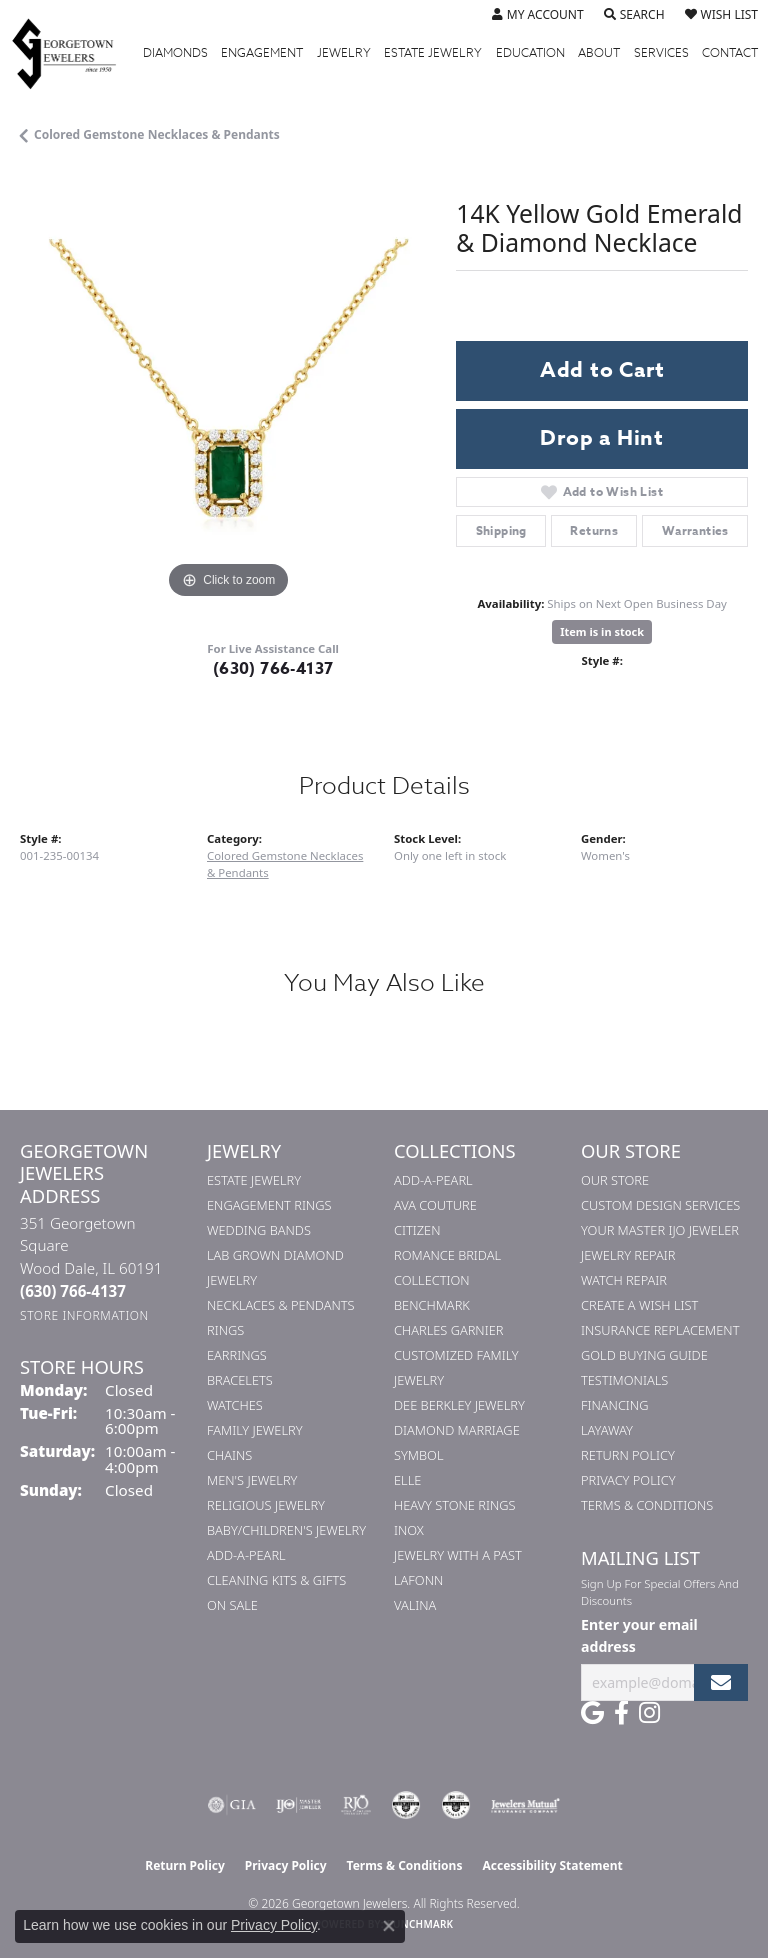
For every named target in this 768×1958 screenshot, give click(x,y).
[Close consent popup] (389, 1926)
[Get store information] (84, 1315)
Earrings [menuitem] (237, 1355)
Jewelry (344, 53)
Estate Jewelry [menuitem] (254, 1180)
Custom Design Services (660, 1205)
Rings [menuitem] (225, 1330)
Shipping (501, 530)
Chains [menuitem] (229, 1455)
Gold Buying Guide (644, 1355)
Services (661, 53)
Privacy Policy (628, 1480)
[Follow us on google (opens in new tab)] (592, 1713)
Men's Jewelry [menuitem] (252, 1480)
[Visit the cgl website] (456, 1805)
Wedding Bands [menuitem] (259, 1230)
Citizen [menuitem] (417, 1230)
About (599, 53)
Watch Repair (624, 1280)
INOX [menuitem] (409, 1530)
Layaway (607, 1430)
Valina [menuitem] (415, 1605)
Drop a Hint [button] (602, 438)
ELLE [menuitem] (407, 1480)
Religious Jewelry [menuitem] (266, 1505)
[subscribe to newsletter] (721, 1682)
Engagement (262, 53)
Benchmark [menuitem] (432, 1305)
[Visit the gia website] (232, 1805)
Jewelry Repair (628, 1255)
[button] (538, 15)
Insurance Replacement (660, 1330)
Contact (730, 53)
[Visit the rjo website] (356, 1805)
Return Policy (628, 1455)
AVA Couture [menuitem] (435, 1205)
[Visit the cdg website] (406, 1805)
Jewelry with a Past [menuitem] (458, 1555)
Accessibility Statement (552, 1865)
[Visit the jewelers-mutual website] (525, 1805)
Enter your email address (639, 1635)
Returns (594, 530)
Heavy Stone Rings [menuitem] (455, 1505)
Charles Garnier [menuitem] (448, 1330)
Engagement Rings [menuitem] (269, 1205)
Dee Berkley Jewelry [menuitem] (459, 1405)
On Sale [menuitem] (232, 1605)
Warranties (695, 530)
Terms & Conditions (647, 1505)
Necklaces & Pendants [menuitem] (281, 1305)
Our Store (615, 1180)
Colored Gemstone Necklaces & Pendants (157, 134)
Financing (614, 1405)
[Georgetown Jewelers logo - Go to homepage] (74, 53)
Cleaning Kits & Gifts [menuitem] (276, 1580)
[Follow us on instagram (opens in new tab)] (649, 1713)
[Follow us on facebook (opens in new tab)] (621, 1713)
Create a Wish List (639, 1305)
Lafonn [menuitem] (418, 1580)
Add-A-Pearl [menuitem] (246, 1555)
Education (530, 53)
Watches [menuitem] (235, 1405)
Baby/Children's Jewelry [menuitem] (286, 1530)
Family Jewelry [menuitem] (255, 1430)
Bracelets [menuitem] (240, 1380)
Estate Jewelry (433, 53)
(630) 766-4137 (273, 669)
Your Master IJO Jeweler (660, 1230)
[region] (228, 395)
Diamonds (175, 53)
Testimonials (624, 1380)
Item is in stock (602, 631)
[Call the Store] (73, 1291)
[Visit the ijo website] (298, 1805)
